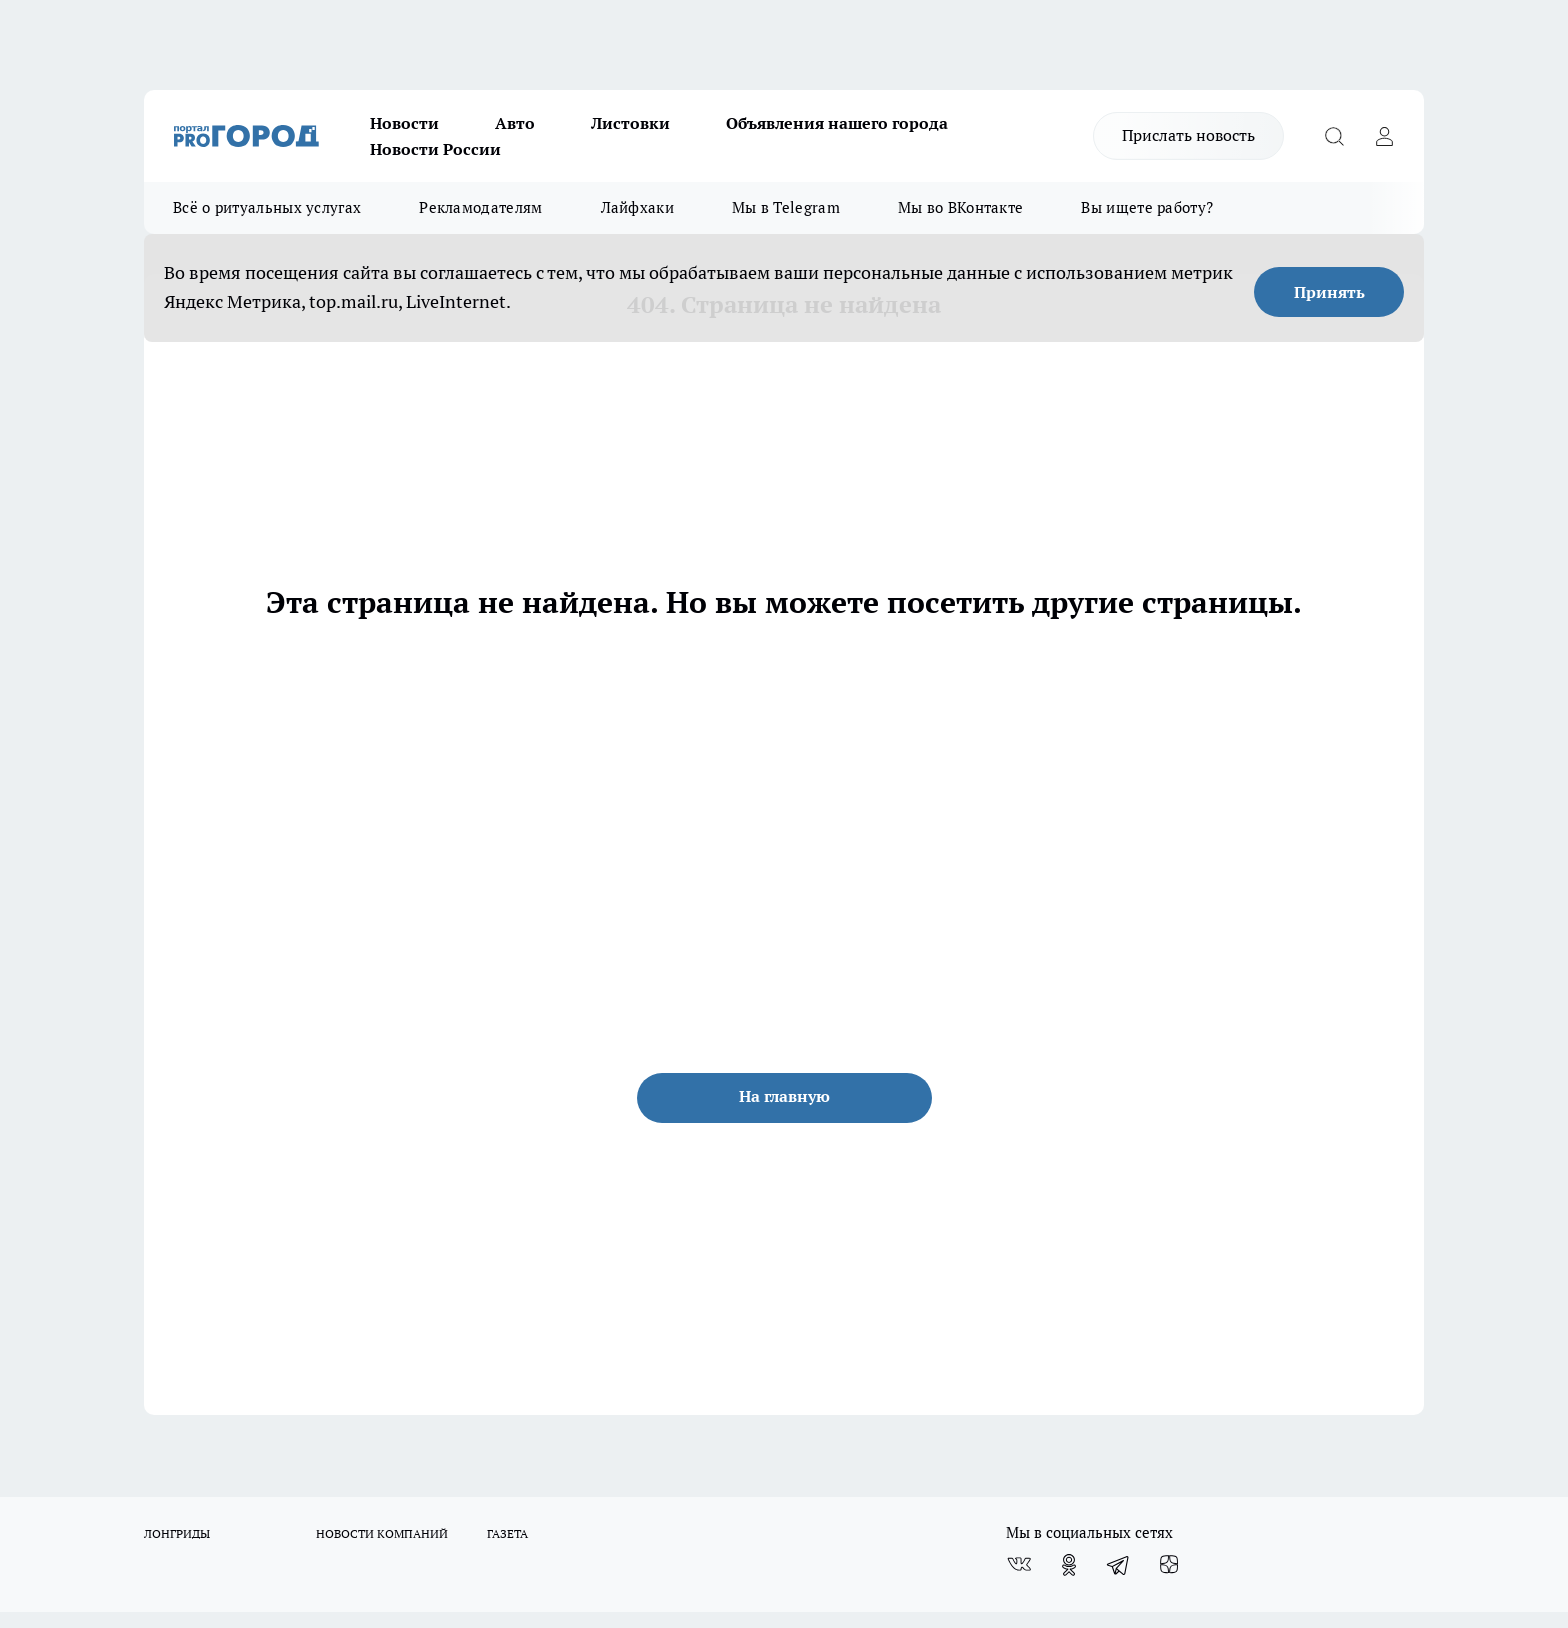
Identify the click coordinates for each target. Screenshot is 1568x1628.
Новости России (435, 149)
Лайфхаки (637, 207)
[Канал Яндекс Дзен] (1169, 1565)
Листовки (630, 123)
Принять (1329, 292)
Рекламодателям (480, 207)
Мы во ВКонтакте (961, 207)
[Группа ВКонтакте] (1019, 1565)
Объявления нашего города (837, 123)
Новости (404, 123)
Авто (515, 123)
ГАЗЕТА (507, 1533)
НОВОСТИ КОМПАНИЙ (382, 1533)
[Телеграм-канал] (1119, 1565)
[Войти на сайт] (1384, 136)
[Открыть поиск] (1334, 136)
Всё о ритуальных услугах (267, 207)
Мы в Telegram (786, 207)
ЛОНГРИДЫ (177, 1533)
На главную (784, 1096)
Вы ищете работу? (1147, 207)
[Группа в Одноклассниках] (1069, 1565)
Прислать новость (1188, 135)
